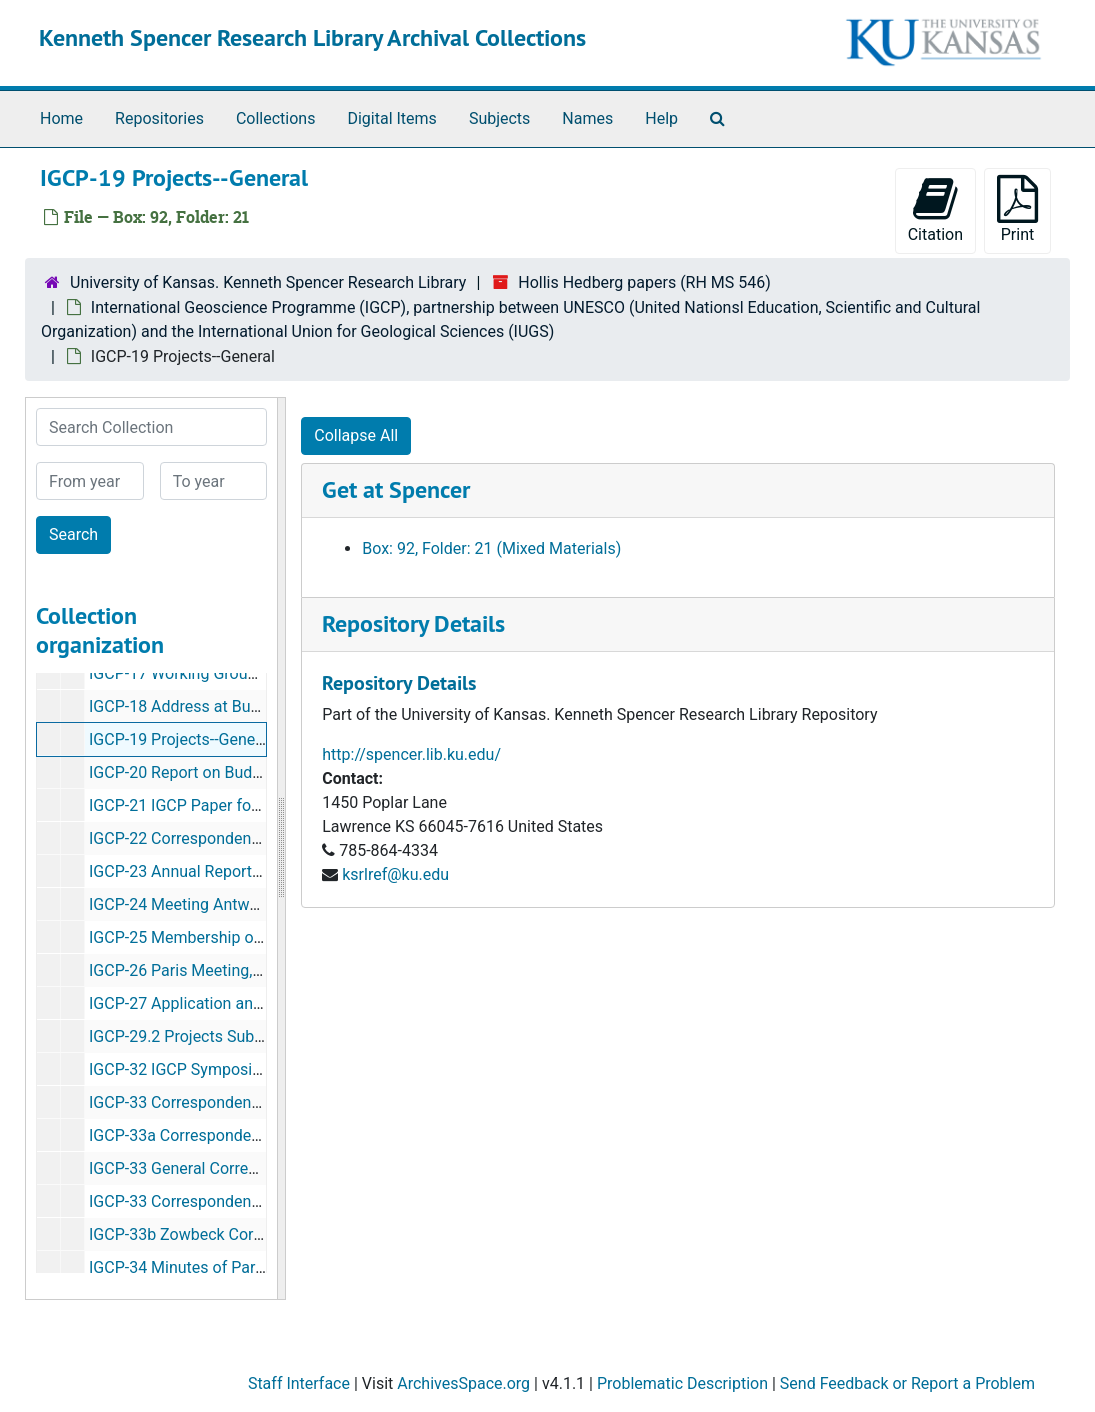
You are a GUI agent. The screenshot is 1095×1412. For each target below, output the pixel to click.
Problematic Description (682, 1383)
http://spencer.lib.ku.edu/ (411, 754)
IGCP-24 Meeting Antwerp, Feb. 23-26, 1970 (243, 904)
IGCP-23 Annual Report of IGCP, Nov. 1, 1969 (246, 871)
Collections (276, 118)
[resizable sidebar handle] (281, 848)
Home (61, 118)
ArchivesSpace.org (463, 1383)
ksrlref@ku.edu (395, 874)
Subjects (499, 118)
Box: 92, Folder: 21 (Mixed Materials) (491, 548)
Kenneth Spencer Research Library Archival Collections (312, 37)
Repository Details (413, 623)
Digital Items (391, 118)
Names (587, 118)
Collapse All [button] (356, 435)
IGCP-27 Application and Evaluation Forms (239, 1003)
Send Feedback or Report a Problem (907, 1383)
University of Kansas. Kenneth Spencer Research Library (268, 282)
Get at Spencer (396, 489)
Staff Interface (299, 1383)
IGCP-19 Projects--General (181, 739)
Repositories (159, 118)
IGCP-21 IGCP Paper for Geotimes (209, 805)
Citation (935, 209)
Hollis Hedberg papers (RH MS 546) (644, 282)
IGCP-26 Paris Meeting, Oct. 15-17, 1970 (231, 970)
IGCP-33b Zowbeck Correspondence (217, 1234)
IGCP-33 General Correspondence (208, 1168)
